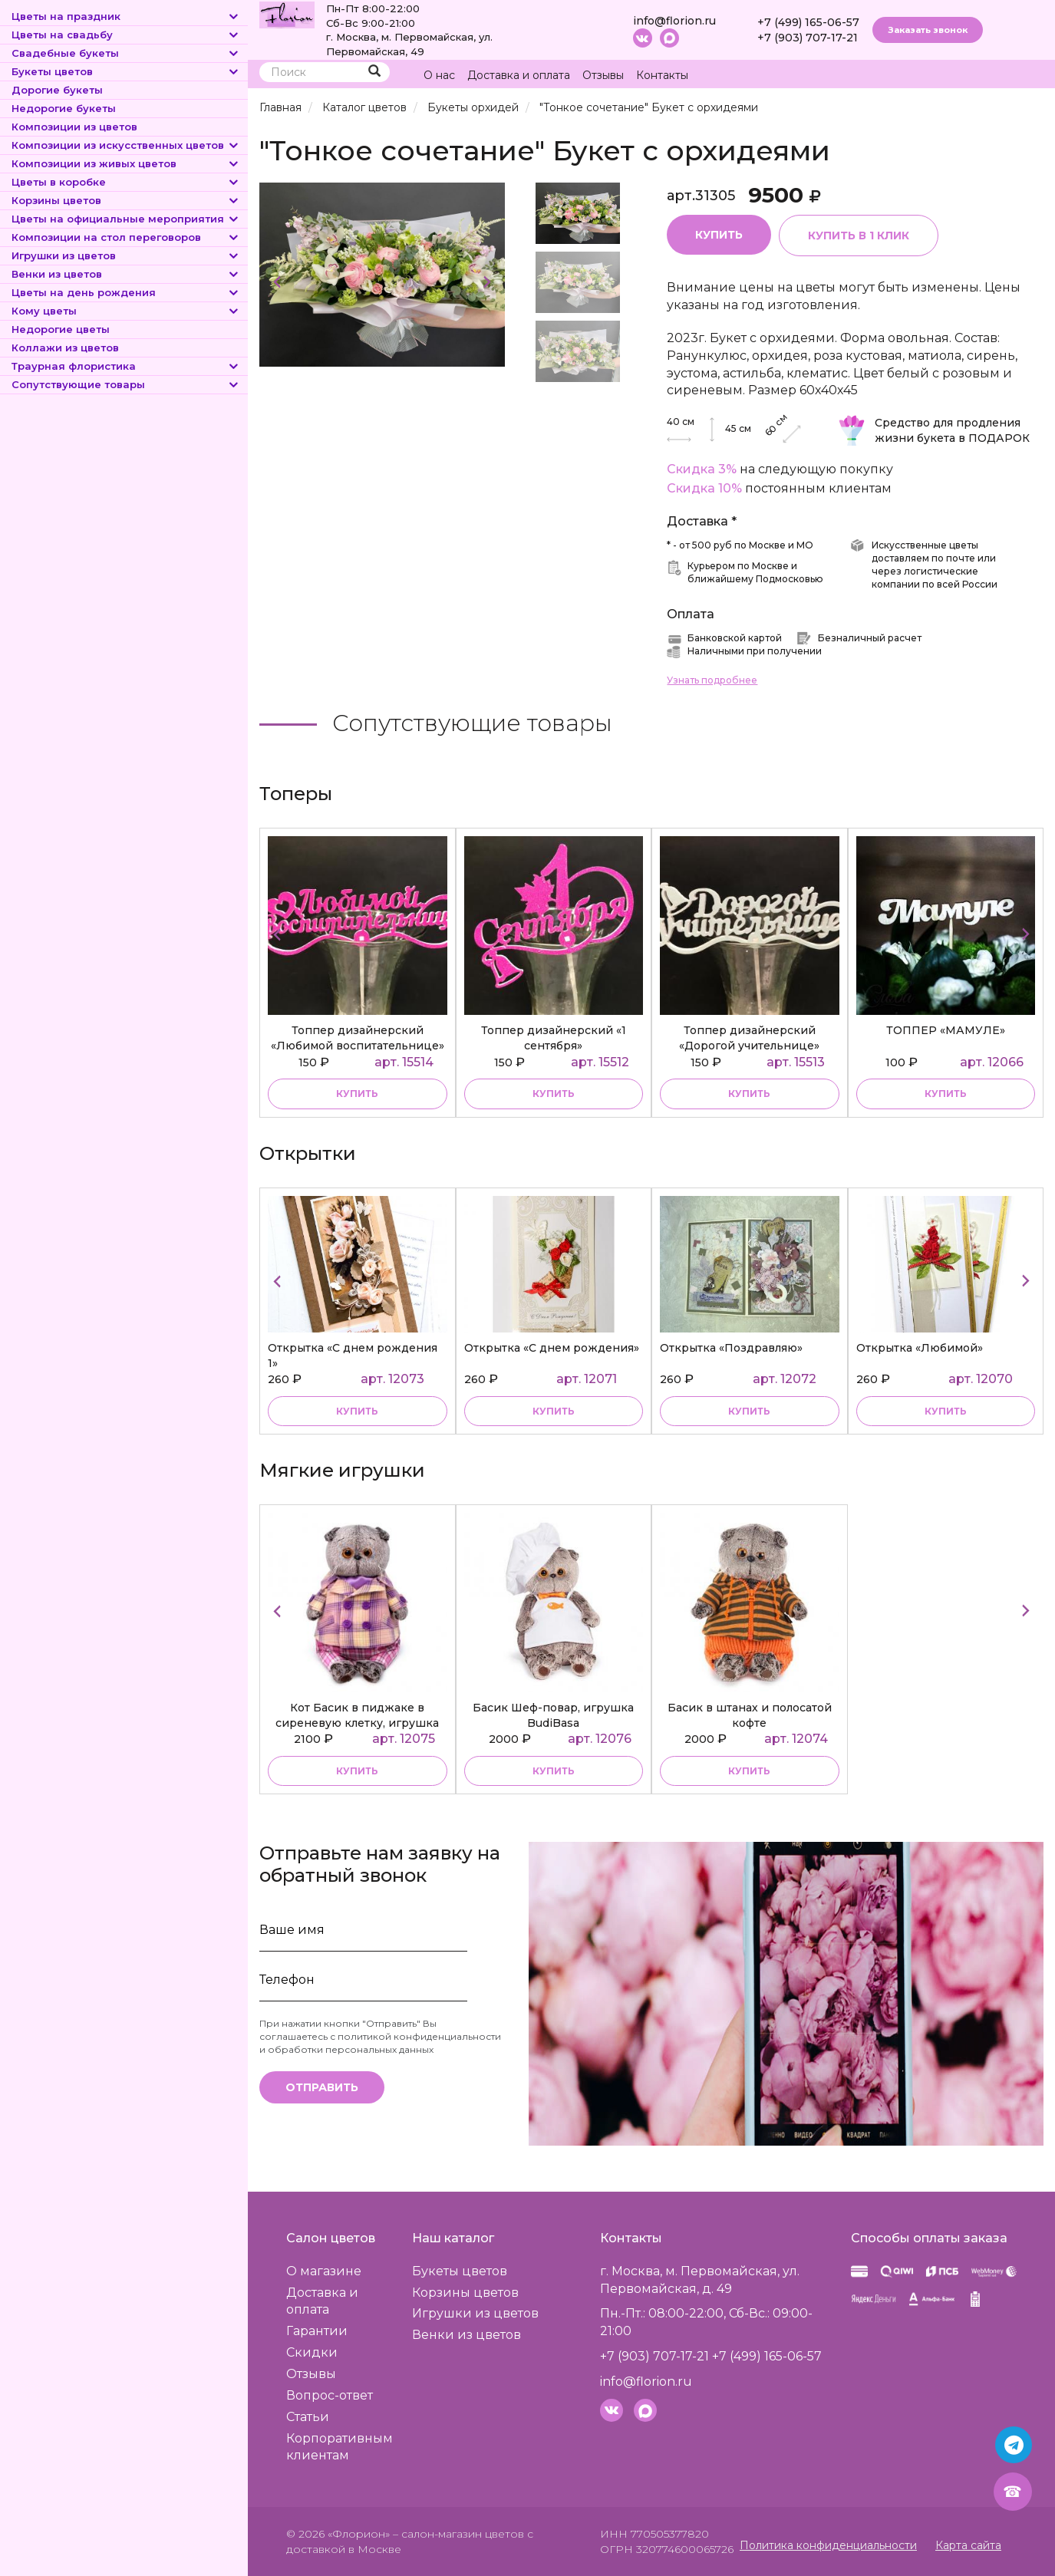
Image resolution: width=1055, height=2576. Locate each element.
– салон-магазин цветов (458, 2534)
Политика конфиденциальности (828, 2545)
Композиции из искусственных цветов (126, 145)
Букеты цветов (126, 71)
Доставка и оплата (518, 75)
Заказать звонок (928, 30)
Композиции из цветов (74, 126)
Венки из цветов (126, 274)
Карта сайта (968, 2545)
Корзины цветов (126, 200)
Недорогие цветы (61, 329)
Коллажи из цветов (65, 347)
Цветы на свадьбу (126, 34)
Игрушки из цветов (126, 255)
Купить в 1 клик (858, 235)
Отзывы (603, 75)
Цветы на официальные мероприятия (126, 218)
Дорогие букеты (57, 90)
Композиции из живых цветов (126, 163)
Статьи (307, 2417)
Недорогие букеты (64, 108)
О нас (439, 75)
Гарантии (317, 2331)
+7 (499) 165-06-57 (808, 22)
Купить (719, 235)
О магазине (323, 2271)
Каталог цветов (364, 107)
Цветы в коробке (126, 182)
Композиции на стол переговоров (126, 237)
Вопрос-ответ (329, 2395)
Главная (280, 107)
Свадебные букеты (126, 53)
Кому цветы (126, 311)
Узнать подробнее (712, 680)
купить (357, 1093)
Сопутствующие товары (126, 384)
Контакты (662, 75)
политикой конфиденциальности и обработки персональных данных (380, 2043)
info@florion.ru (674, 21)
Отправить (321, 2087)
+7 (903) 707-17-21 (807, 37)
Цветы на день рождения (126, 292)
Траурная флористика (126, 366)
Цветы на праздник (126, 16)
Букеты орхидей (473, 107)
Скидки (312, 2352)
